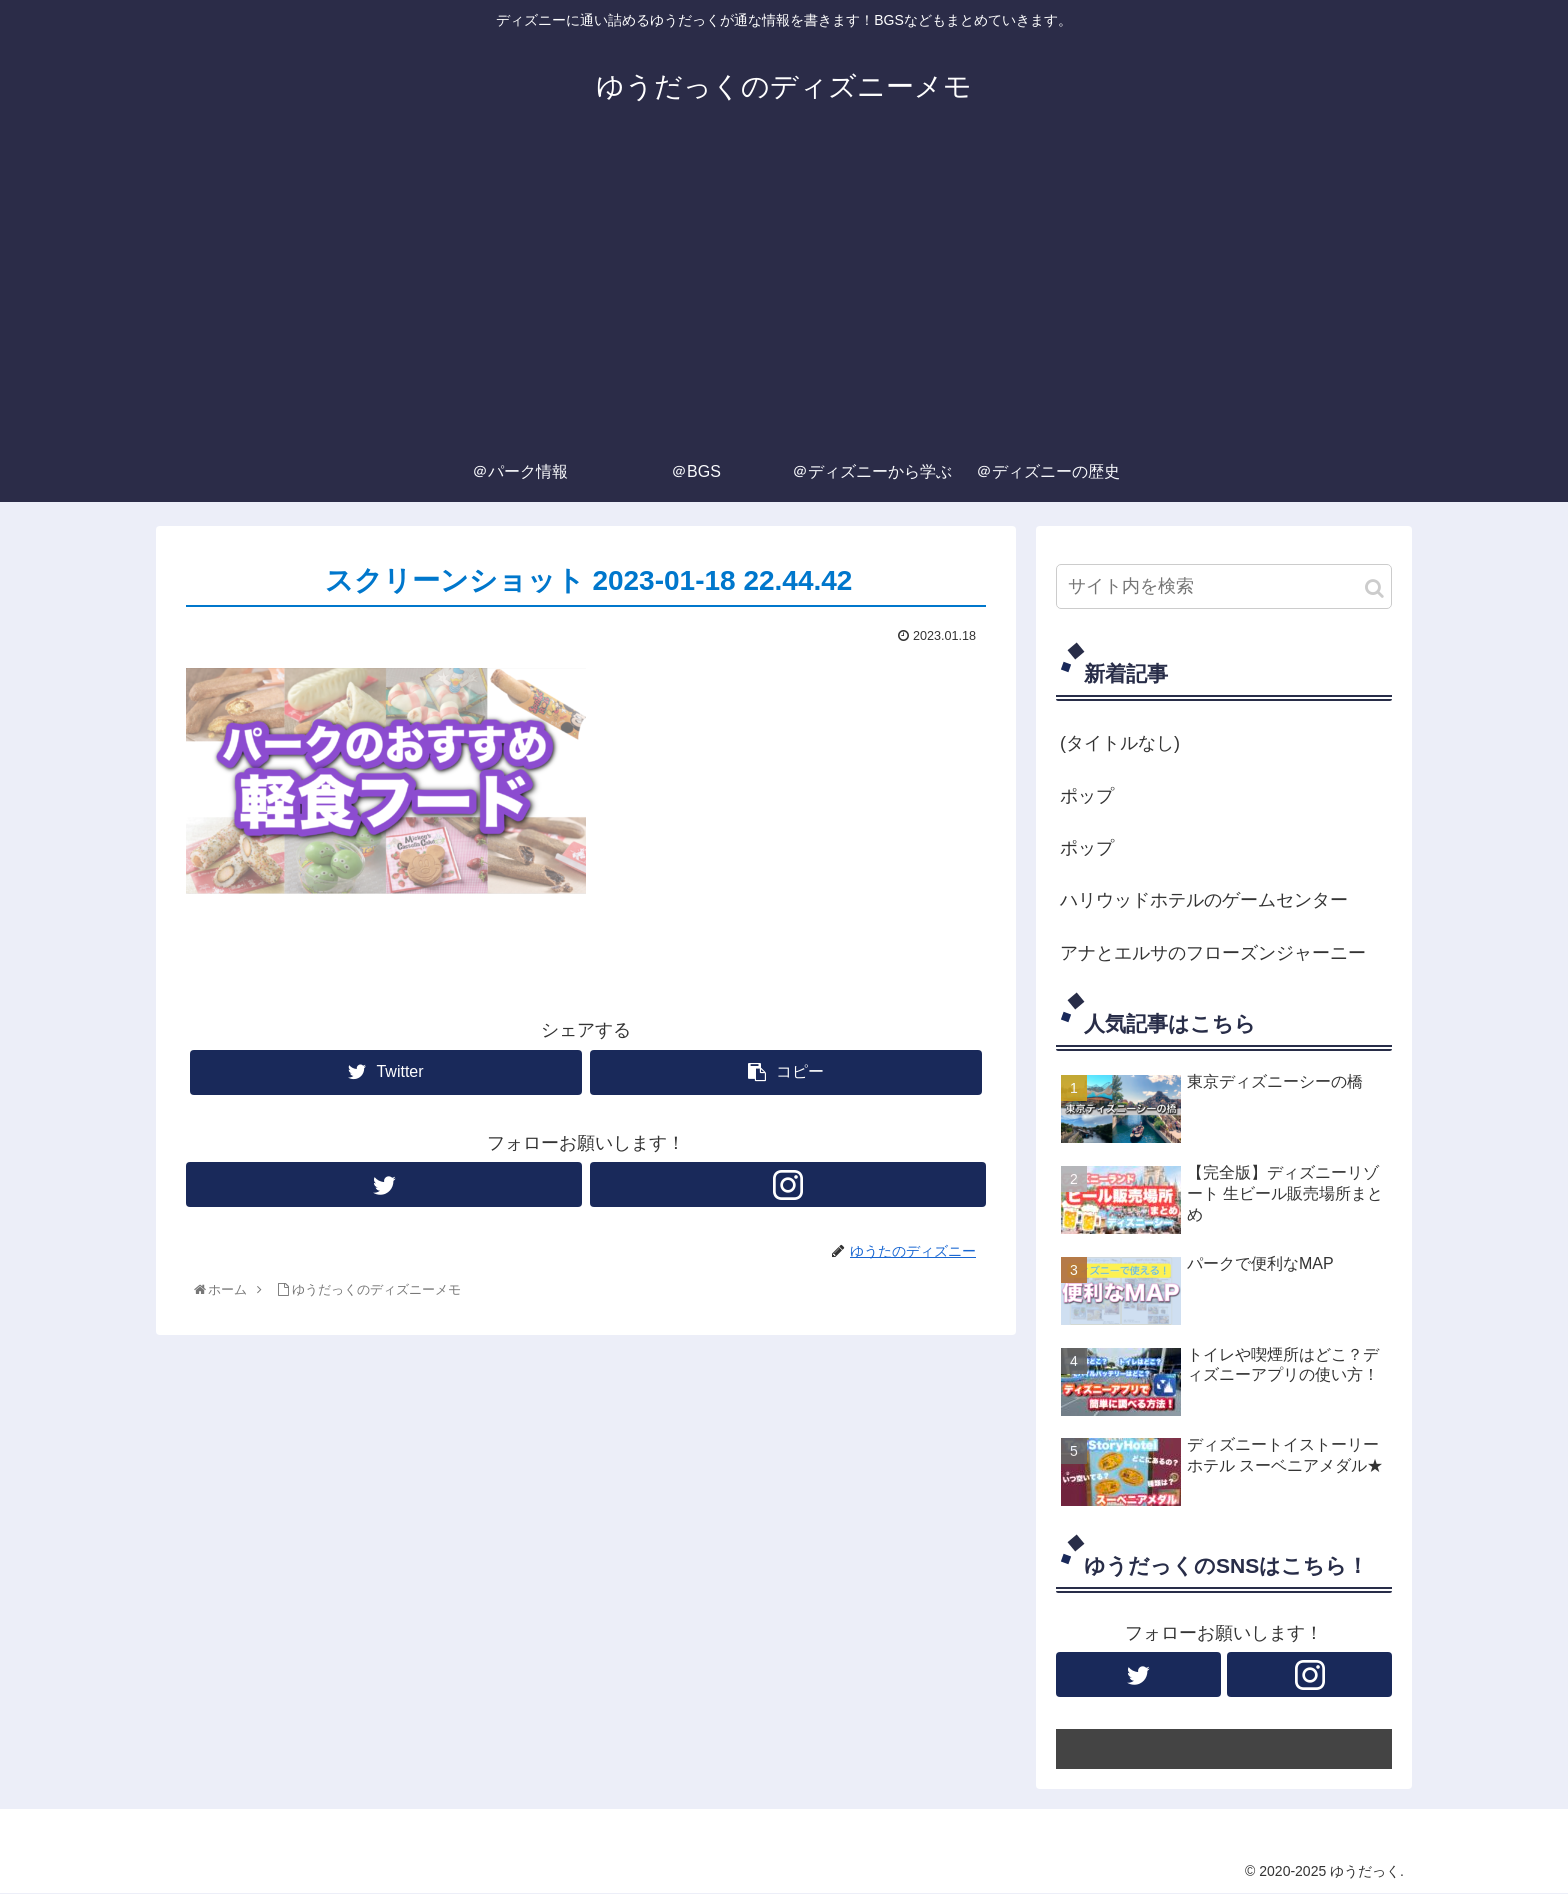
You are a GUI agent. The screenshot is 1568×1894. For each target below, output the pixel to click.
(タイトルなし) (1120, 743)
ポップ (1087, 796)
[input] (1224, 586)
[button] (1374, 588)
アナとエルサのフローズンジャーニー (1213, 953)
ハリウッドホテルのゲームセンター (1204, 900)
